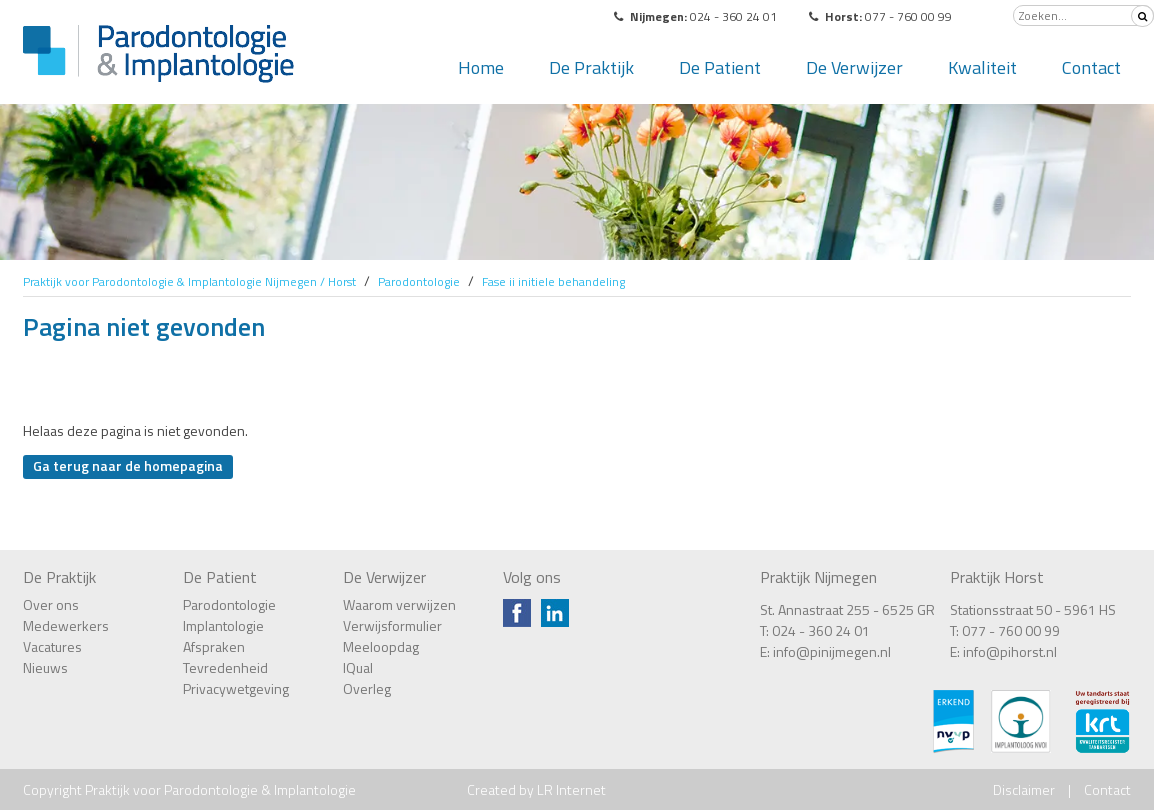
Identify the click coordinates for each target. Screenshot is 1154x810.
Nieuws (45, 667)
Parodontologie (229, 604)
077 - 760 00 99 (1011, 630)
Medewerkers (66, 625)
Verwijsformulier (392, 625)
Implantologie (223, 625)
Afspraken (214, 646)
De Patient (720, 67)
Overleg (367, 688)
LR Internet (571, 789)
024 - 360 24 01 (821, 630)
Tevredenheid (225, 667)
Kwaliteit (982, 67)
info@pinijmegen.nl (832, 651)
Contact (1091, 67)
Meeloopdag (381, 646)
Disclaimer (1024, 789)
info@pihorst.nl (1010, 651)
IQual (358, 667)
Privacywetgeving (236, 688)
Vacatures (52, 646)
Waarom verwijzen (399, 604)
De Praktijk (591, 67)
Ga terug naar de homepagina (128, 465)
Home (481, 67)
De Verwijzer (854, 67)
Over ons (51, 604)
